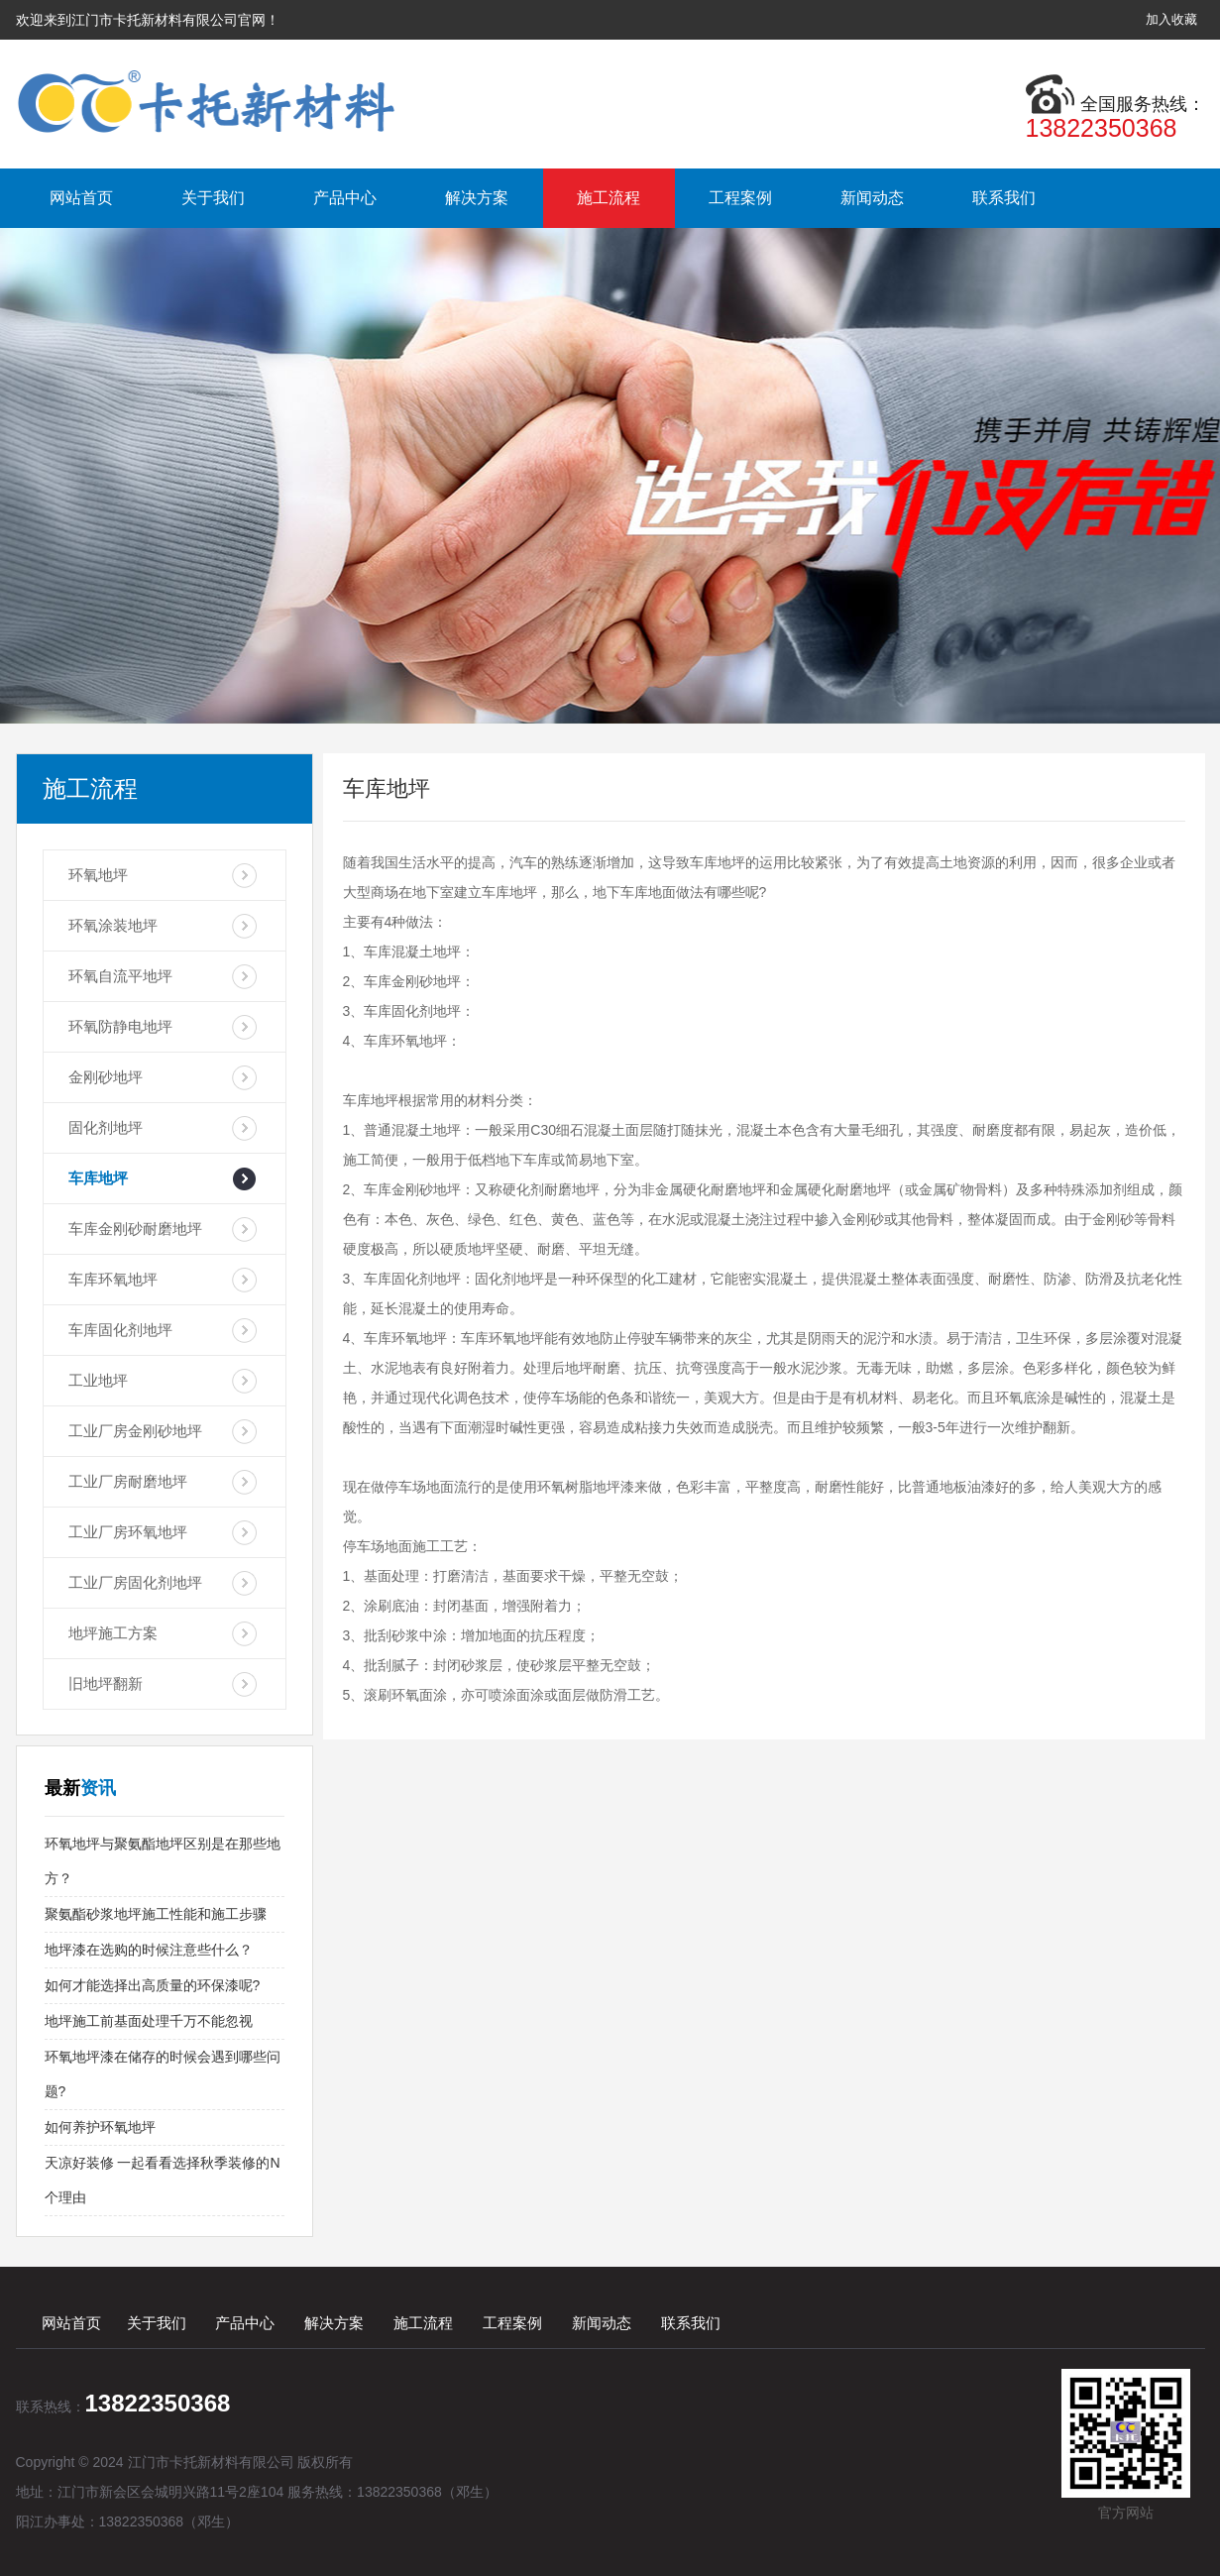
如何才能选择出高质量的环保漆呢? (153, 1985)
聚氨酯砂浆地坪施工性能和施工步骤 (156, 1914)
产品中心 (345, 197)
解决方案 (476, 197)
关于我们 (213, 197)
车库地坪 (98, 1178)
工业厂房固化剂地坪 (135, 1582)
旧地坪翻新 (105, 1683)
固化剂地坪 (105, 1127)
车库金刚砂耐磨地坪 (135, 1228)
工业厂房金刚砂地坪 (135, 1430)
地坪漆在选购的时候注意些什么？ (149, 1950)
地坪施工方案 (113, 1632)
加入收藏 (1171, 19)
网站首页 (81, 197)
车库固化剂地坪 (120, 1329)
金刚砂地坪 (105, 1076)
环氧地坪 (98, 874)
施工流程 (608, 197)
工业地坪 (98, 1380)
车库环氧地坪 (113, 1279)
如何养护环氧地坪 (100, 2127)
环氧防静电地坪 (120, 1026)
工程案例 (740, 197)
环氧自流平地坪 (120, 975)
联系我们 (1004, 197)
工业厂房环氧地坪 (127, 1531)
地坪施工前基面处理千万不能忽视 (149, 2021)
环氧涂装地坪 (113, 925)
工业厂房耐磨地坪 (127, 1481)
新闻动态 (872, 197)
